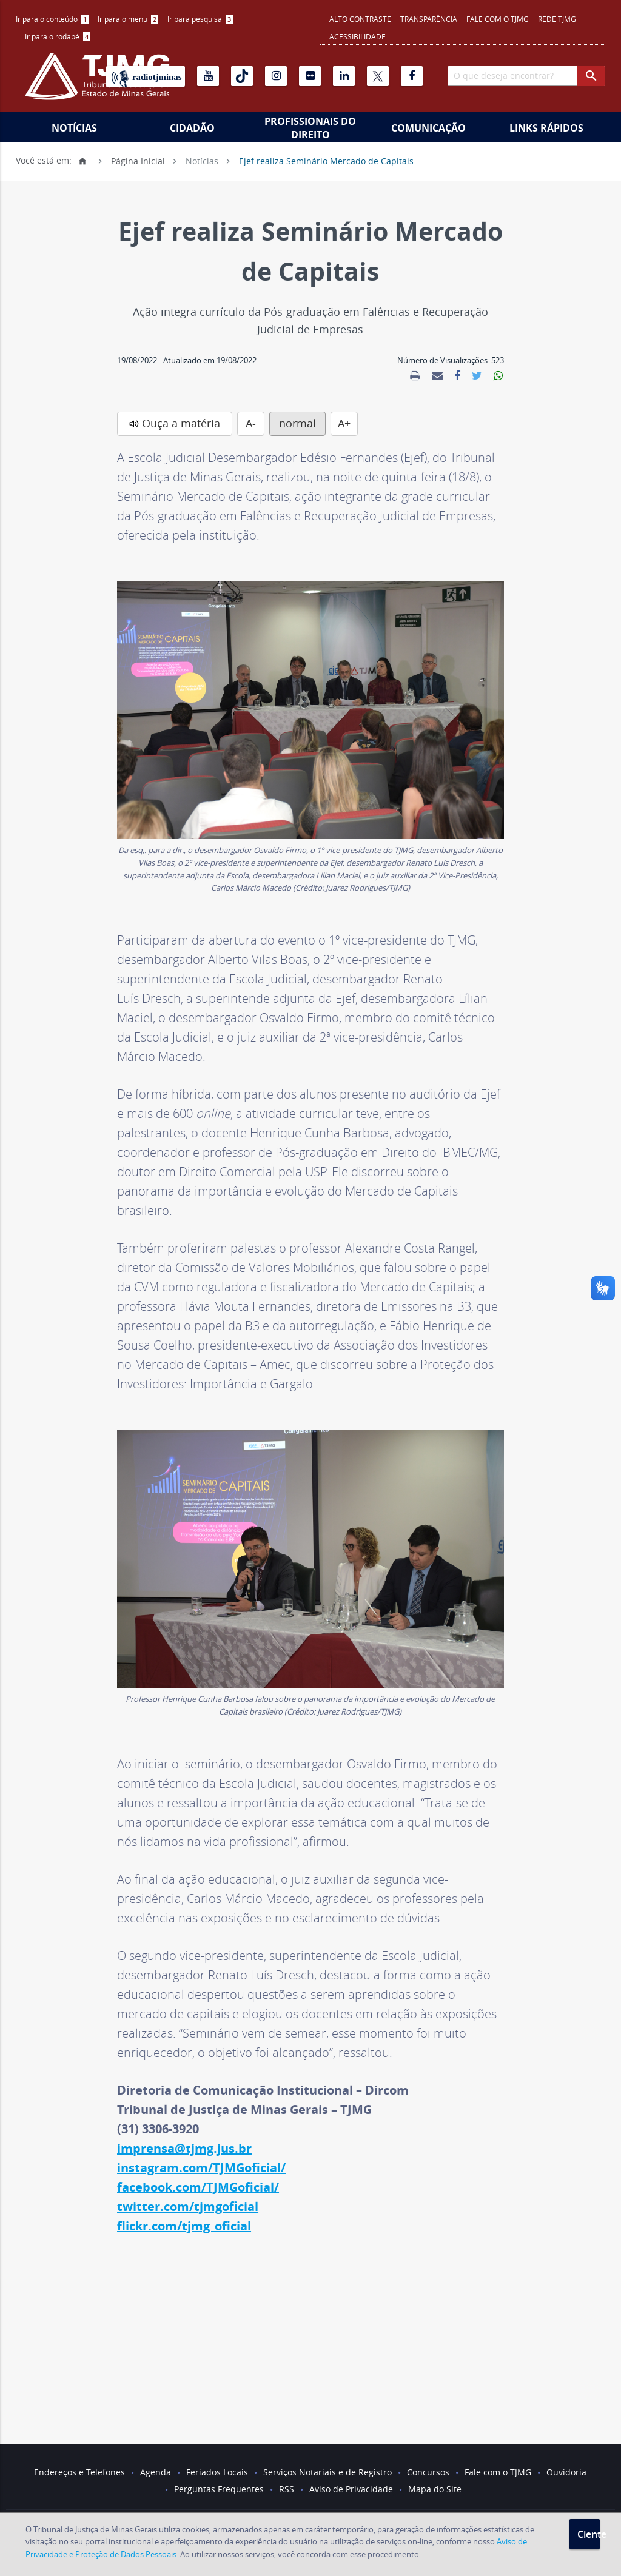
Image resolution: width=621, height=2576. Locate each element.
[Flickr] (310, 76)
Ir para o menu (128, 19)
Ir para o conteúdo (52, 19)
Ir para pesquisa (200, 19)
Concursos (428, 2472)
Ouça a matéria (181, 423)
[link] (415, 375)
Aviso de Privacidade (351, 2489)
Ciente (588, 2534)
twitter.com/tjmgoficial (187, 2206)
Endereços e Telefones (79, 2472)
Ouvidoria (566, 2472)
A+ (344, 423)
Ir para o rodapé (57, 36)
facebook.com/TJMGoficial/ (198, 2187)
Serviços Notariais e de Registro (327, 2472)
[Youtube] (208, 76)
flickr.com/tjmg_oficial (184, 2226)
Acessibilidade (357, 36)
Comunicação (428, 128)
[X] (378, 76)
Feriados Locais (217, 2472)
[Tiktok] (242, 76)
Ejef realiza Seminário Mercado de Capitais (326, 160)
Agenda (155, 2472)
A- (251, 423)
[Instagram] (276, 76)
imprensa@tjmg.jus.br (184, 2148)
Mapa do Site (435, 2489)
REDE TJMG (557, 19)
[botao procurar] (591, 76)
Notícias (74, 128)
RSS (286, 2489)
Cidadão (192, 128)
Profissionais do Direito (310, 128)
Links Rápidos (546, 128)
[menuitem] (52, 19)
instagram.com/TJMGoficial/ (201, 2167)
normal (297, 423)
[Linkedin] (344, 76)
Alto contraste (360, 19)
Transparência (428, 19)
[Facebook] (412, 76)
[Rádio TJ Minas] (145, 76)
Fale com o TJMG (497, 19)
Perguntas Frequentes (219, 2489)
